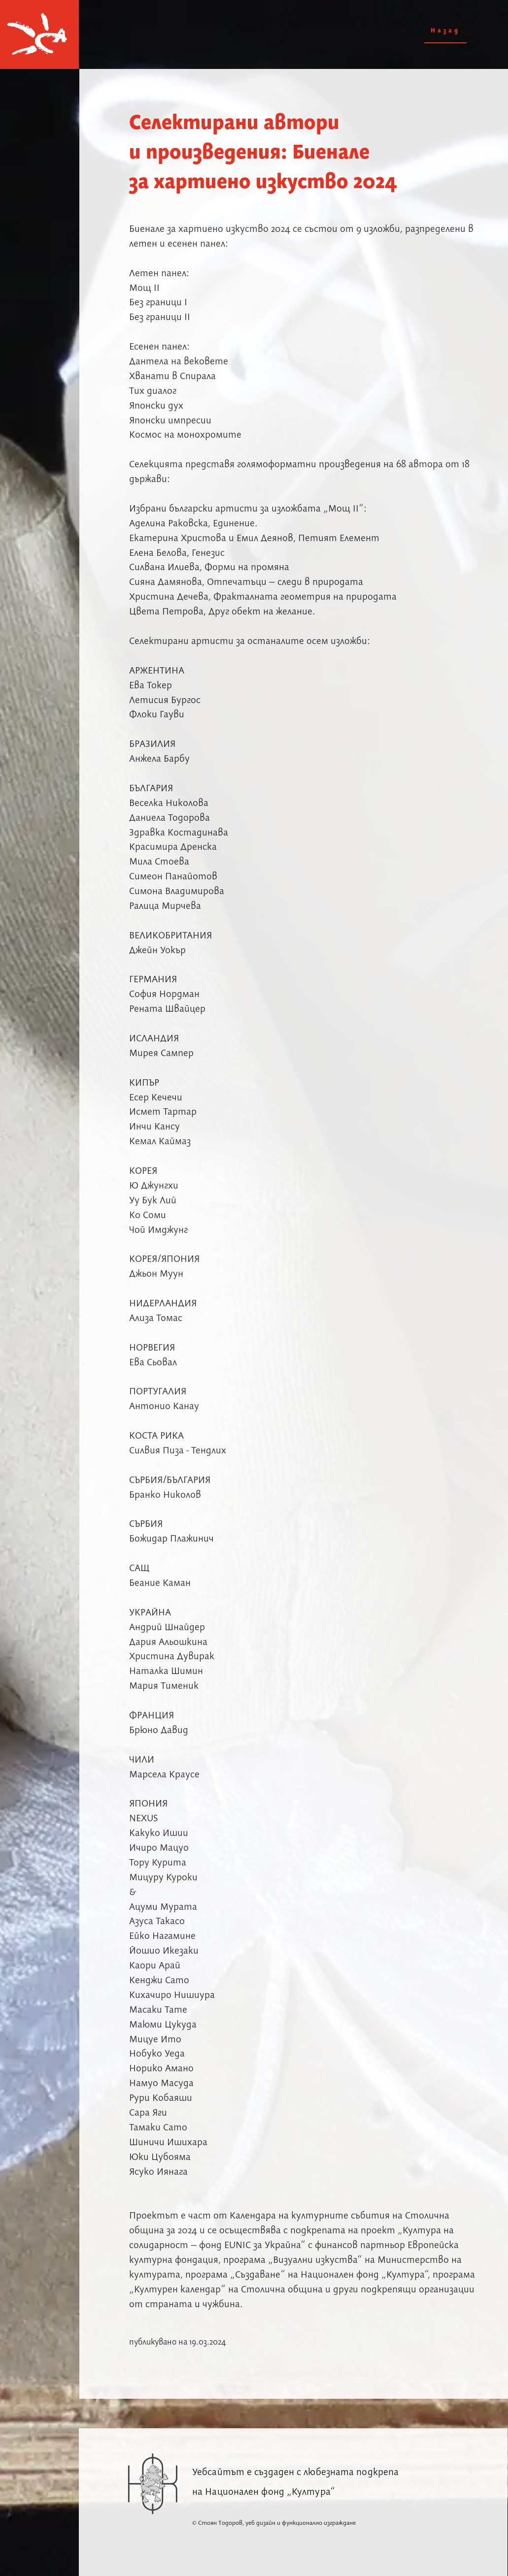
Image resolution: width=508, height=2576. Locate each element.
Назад (445, 30)
